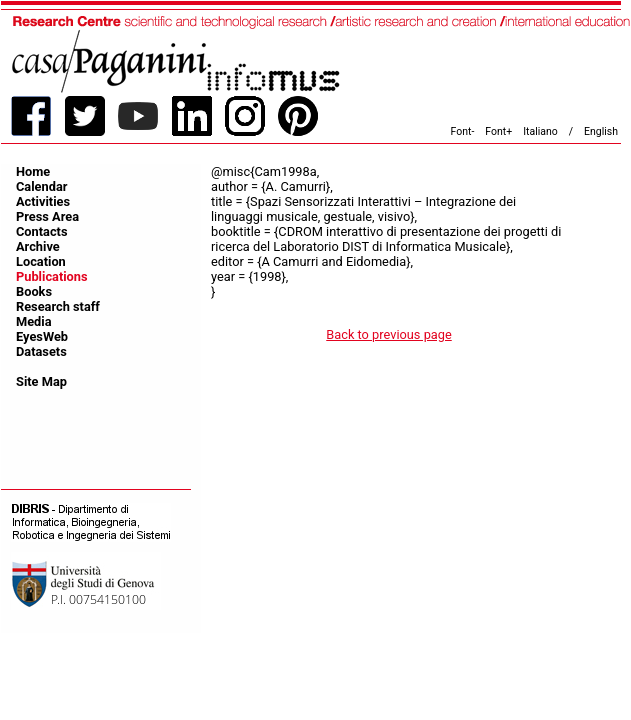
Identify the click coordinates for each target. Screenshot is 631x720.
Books (34, 291)
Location (41, 261)
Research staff (58, 306)
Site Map (41, 381)
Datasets (41, 351)
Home (33, 171)
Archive (38, 246)
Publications (52, 276)
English (601, 131)
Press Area (47, 216)
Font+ (498, 131)
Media (34, 321)
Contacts (42, 231)
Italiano (540, 131)
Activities (43, 201)
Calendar (41, 186)
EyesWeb (42, 336)
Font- (463, 131)
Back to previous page (389, 334)
